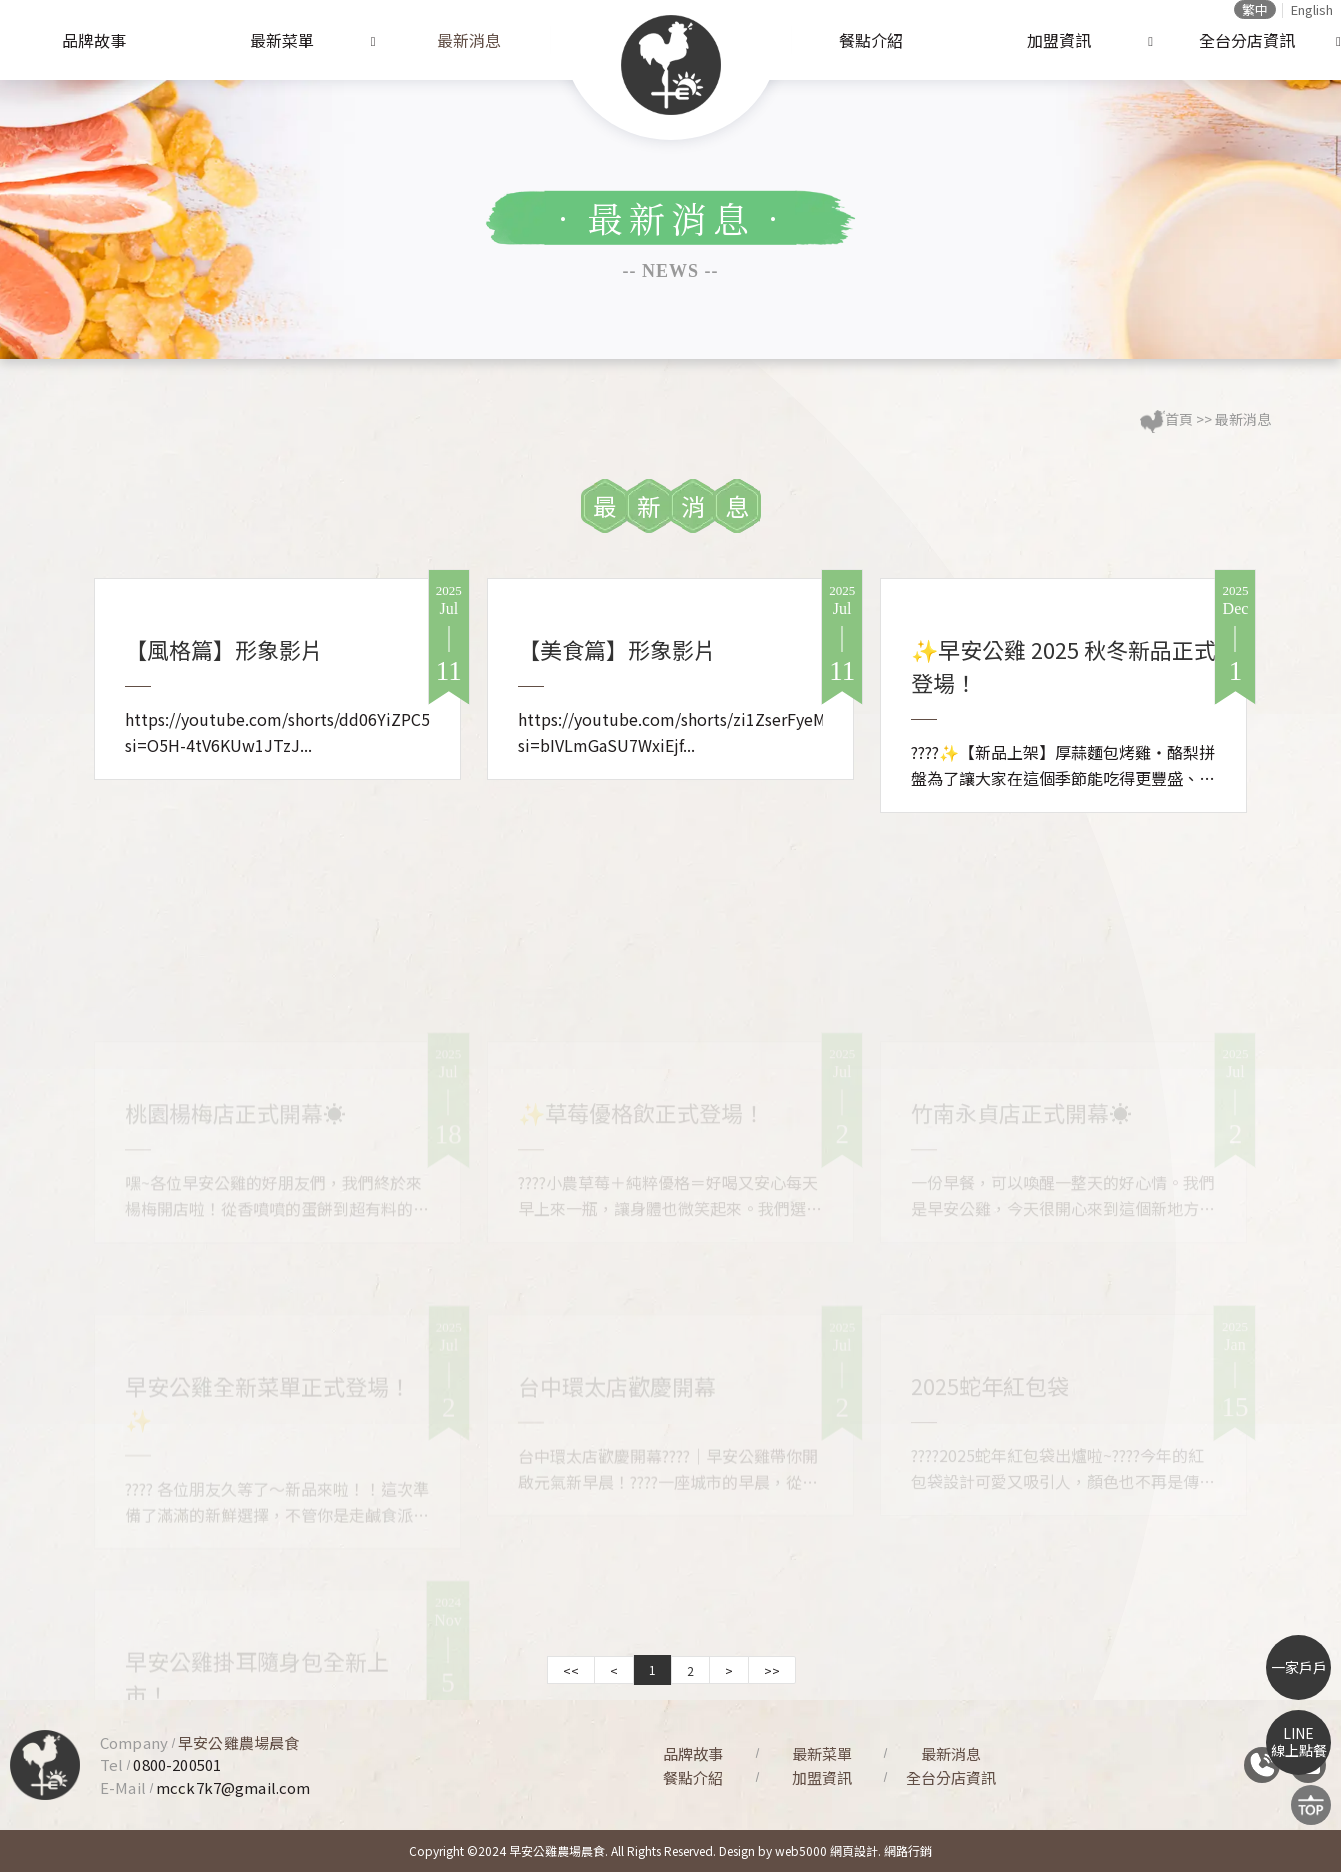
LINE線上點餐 (1299, 1741)
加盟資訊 (1059, 40)
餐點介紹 (871, 40)
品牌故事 (94, 40)
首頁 (1179, 419)
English (1312, 9)
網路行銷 (908, 1850)
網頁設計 (854, 1850)
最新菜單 (282, 40)
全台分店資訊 (1247, 40)
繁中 (1255, 9)
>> (772, 1670)
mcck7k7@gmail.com (233, 1787)
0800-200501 (177, 1764)
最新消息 (469, 40)
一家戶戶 (1299, 1667)
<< (571, 1670)
